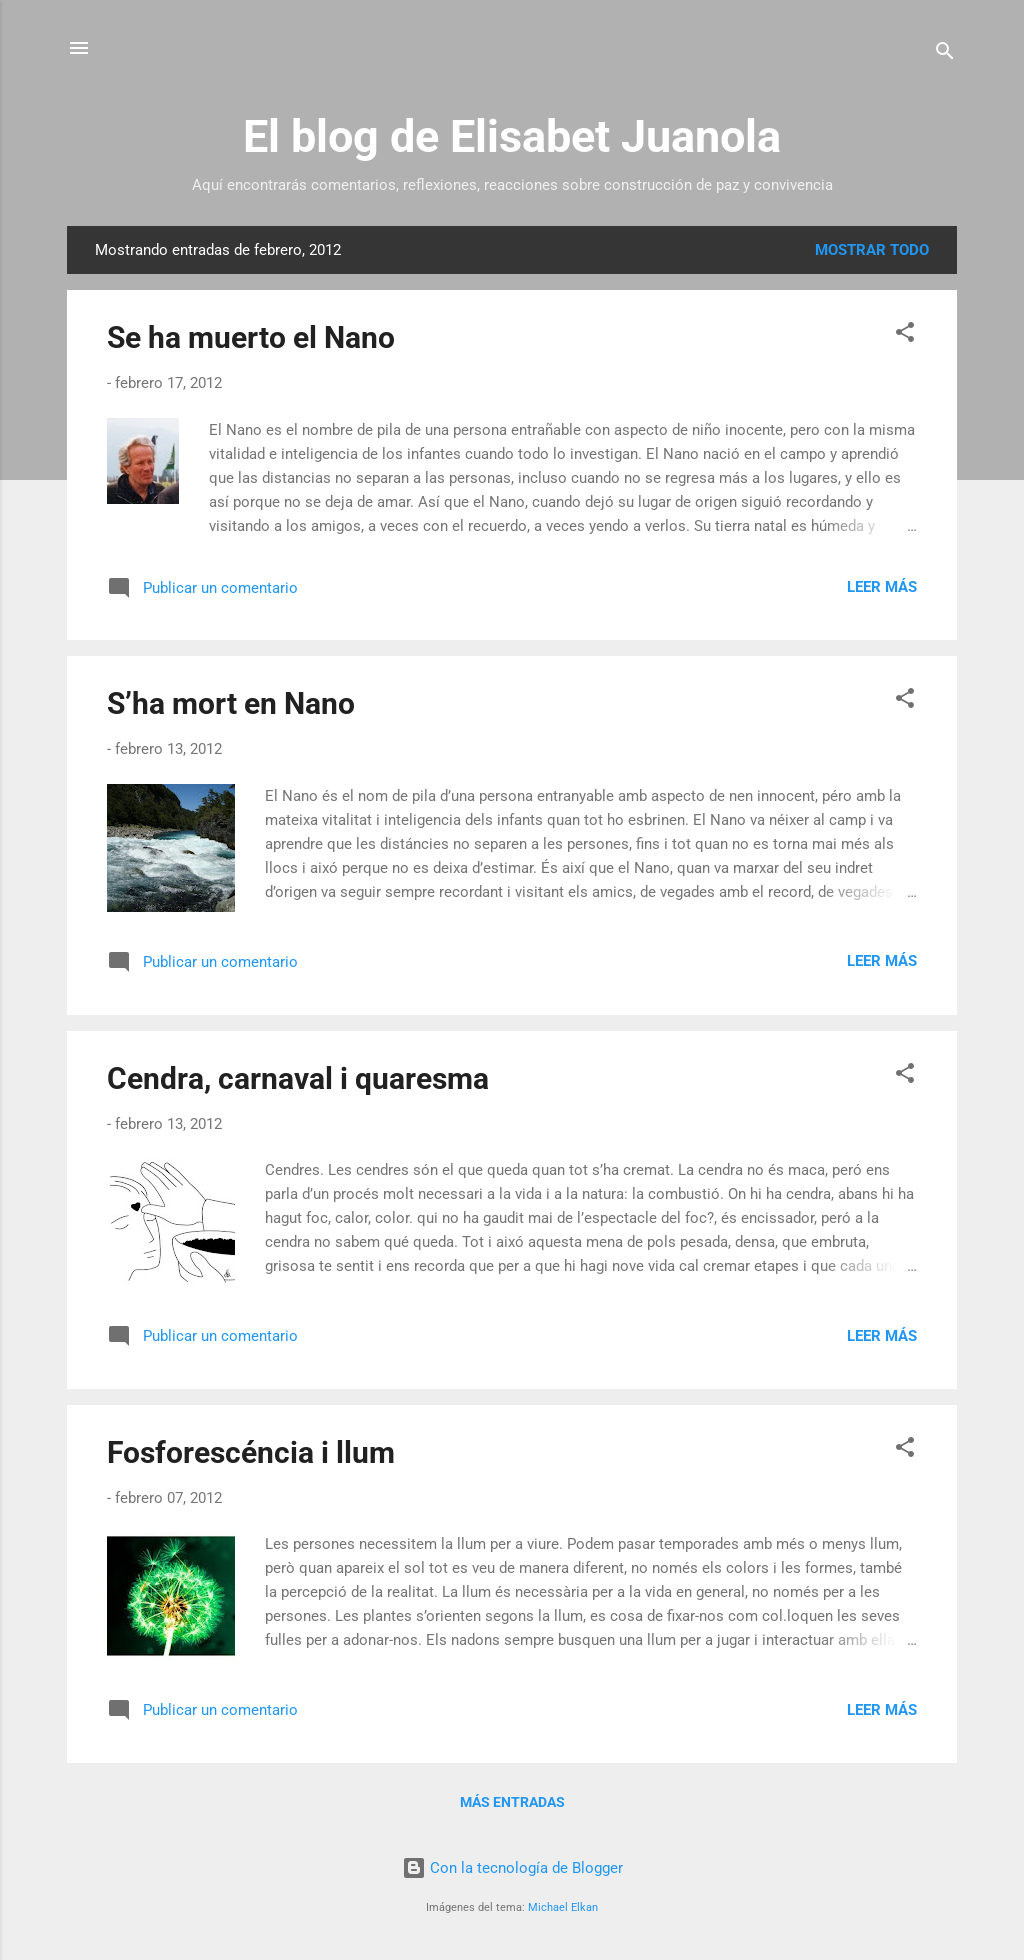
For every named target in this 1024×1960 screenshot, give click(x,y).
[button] (905, 335)
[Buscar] (945, 54)
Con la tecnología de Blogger (512, 1868)
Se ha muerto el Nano (251, 337)
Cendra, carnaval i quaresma (298, 1078)
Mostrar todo (872, 250)
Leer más (882, 587)
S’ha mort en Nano (231, 703)
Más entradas (512, 1802)
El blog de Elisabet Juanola (512, 136)
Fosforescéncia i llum (251, 1452)
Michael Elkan (563, 1907)
